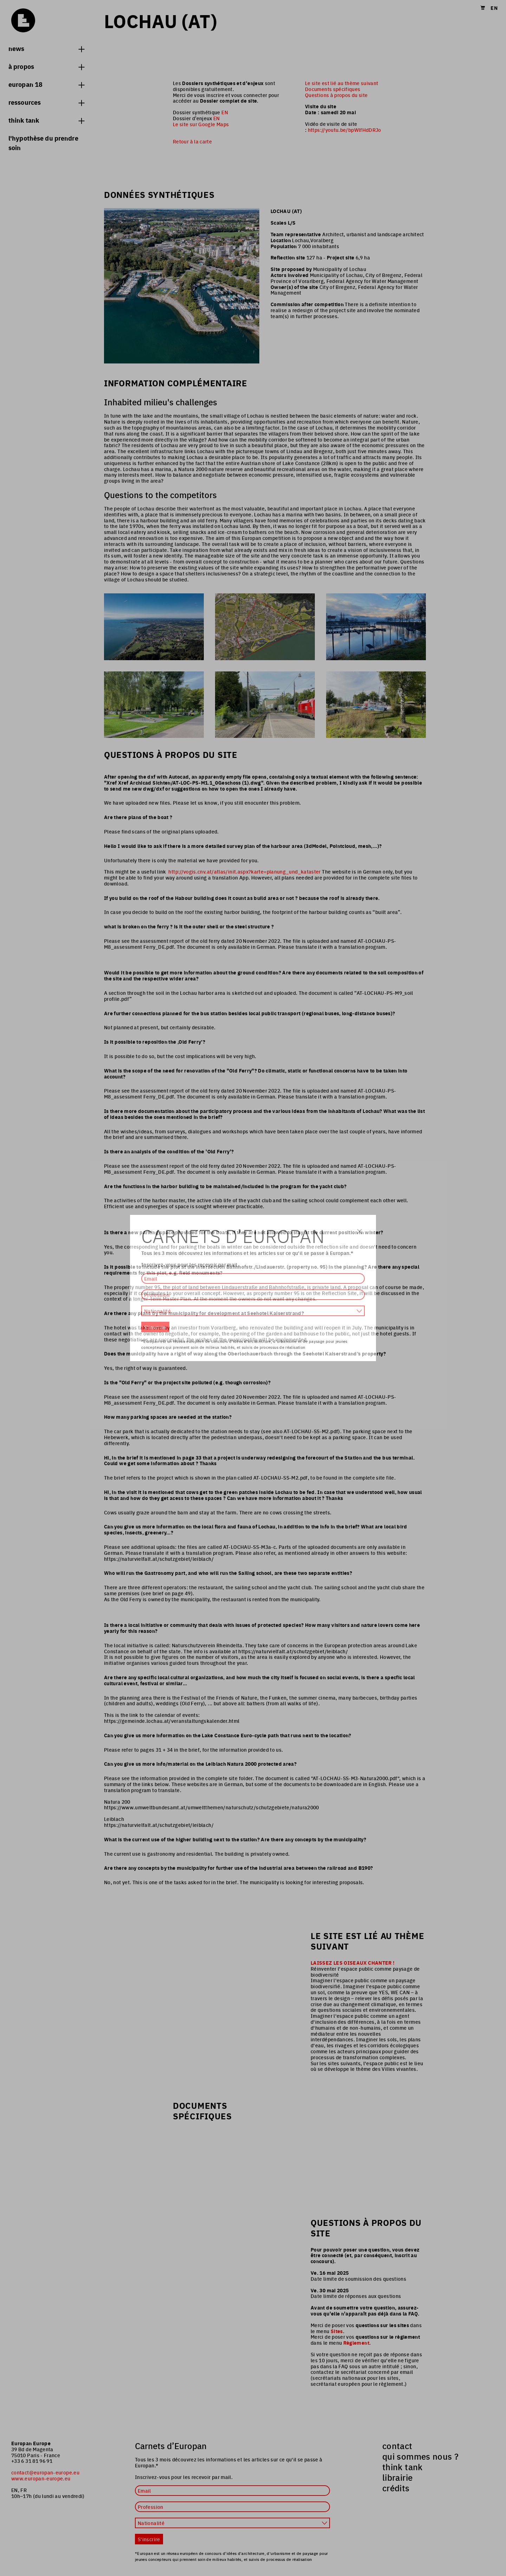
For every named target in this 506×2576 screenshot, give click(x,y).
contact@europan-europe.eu (45, 2472)
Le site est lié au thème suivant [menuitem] (341, 82)
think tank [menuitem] (402, 2467)
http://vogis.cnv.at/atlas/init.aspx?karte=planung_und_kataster (244, 871)
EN (224, 112)
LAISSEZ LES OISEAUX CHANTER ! (352, 1962)
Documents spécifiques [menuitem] (333, 88)
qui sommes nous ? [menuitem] (420, 2456)
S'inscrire (149, 2539)
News (46, 48)
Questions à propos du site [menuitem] (336, 94)
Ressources (46, 102)
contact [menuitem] (397, 2446)
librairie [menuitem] (397, 2477)
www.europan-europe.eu (41, 2478)
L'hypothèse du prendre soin (43, 142)
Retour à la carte (192, 141)
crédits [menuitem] (396, 2488)
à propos (46, 66)
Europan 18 (46, 84)
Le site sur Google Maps (201, 124)
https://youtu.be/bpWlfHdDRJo (344, 129)
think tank (46, 119)
